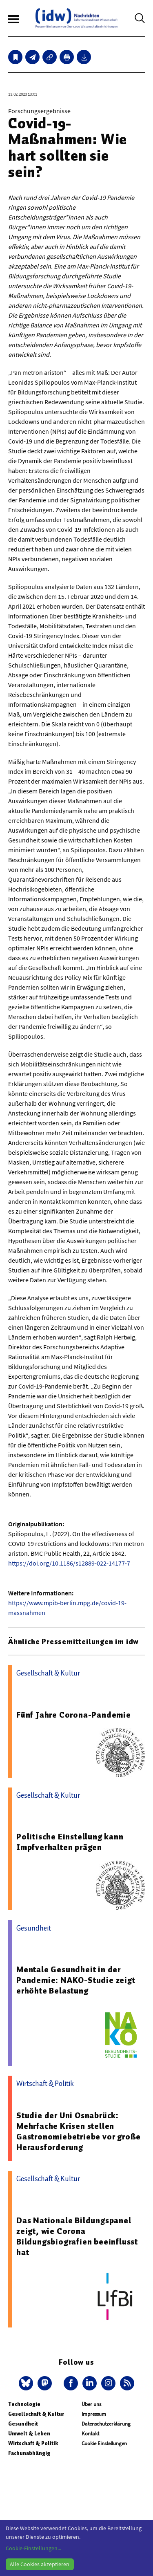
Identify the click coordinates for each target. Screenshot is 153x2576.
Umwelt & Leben (29, 2433)
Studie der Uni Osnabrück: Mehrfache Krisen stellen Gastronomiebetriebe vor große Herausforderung (78, 2131)
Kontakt (90, 2433)
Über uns (91, 2404)
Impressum (94, 2413)
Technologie (24, 2404)
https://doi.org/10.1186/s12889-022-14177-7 (69, 1563)
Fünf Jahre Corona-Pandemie (73, 1715)
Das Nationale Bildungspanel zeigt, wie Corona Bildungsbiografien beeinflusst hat (77, 2236)
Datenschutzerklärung (106, 2423)
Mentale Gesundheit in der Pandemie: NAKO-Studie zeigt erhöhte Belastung (75, 1980)
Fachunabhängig (29, 2453)
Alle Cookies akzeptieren (39, 2564)
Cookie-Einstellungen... (33, 2548)
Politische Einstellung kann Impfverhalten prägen (70, 1841)
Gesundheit (23, 2424)
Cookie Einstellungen (104, 2443)
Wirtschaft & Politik (33, 2443)
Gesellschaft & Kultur (36, 2414)
